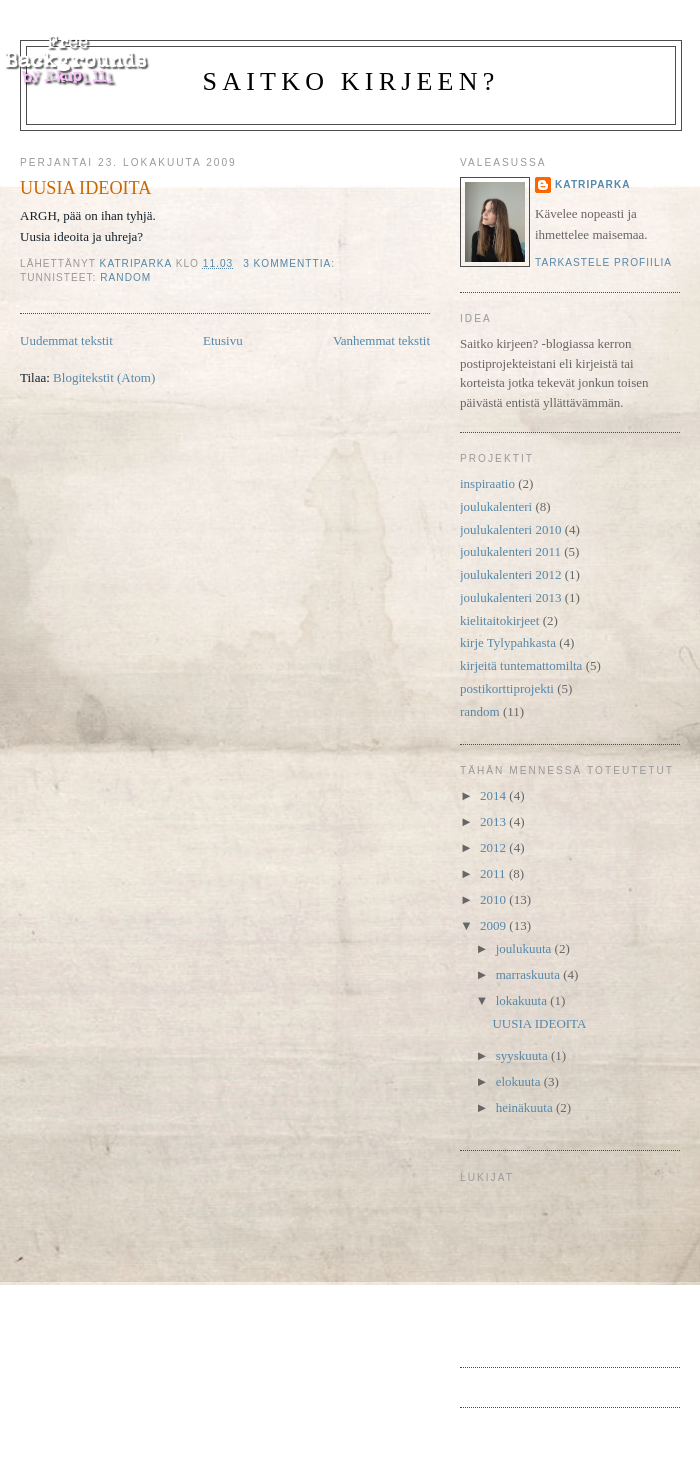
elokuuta (520, 1081)
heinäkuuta (526, 1107)
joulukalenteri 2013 (510, 597)
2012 (494, 847)
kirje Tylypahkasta (508, 642)
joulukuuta (525, 948)
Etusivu (223, 340)
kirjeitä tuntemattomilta (521, 665)
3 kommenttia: (291, 263)
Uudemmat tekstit (66, 340)
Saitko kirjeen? (351, 81)
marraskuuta (530, 974)
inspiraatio (487, 483)
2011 (494, 873)
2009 (494, 925)
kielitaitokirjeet (499, 620)
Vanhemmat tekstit (381, 340)
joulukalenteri (496, 506)
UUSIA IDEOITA (85, 188)
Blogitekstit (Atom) (104, 377)
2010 (494, 899)
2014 (494, 795)
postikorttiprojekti (507, 688)
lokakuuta (523, 1000)
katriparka (593, 184)
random (125, 277)
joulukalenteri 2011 (510, 551)
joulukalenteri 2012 (510, 574)
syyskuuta (523, 1055)
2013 (494, 821)
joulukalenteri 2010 (510, 529)
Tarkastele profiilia (603, 262)
